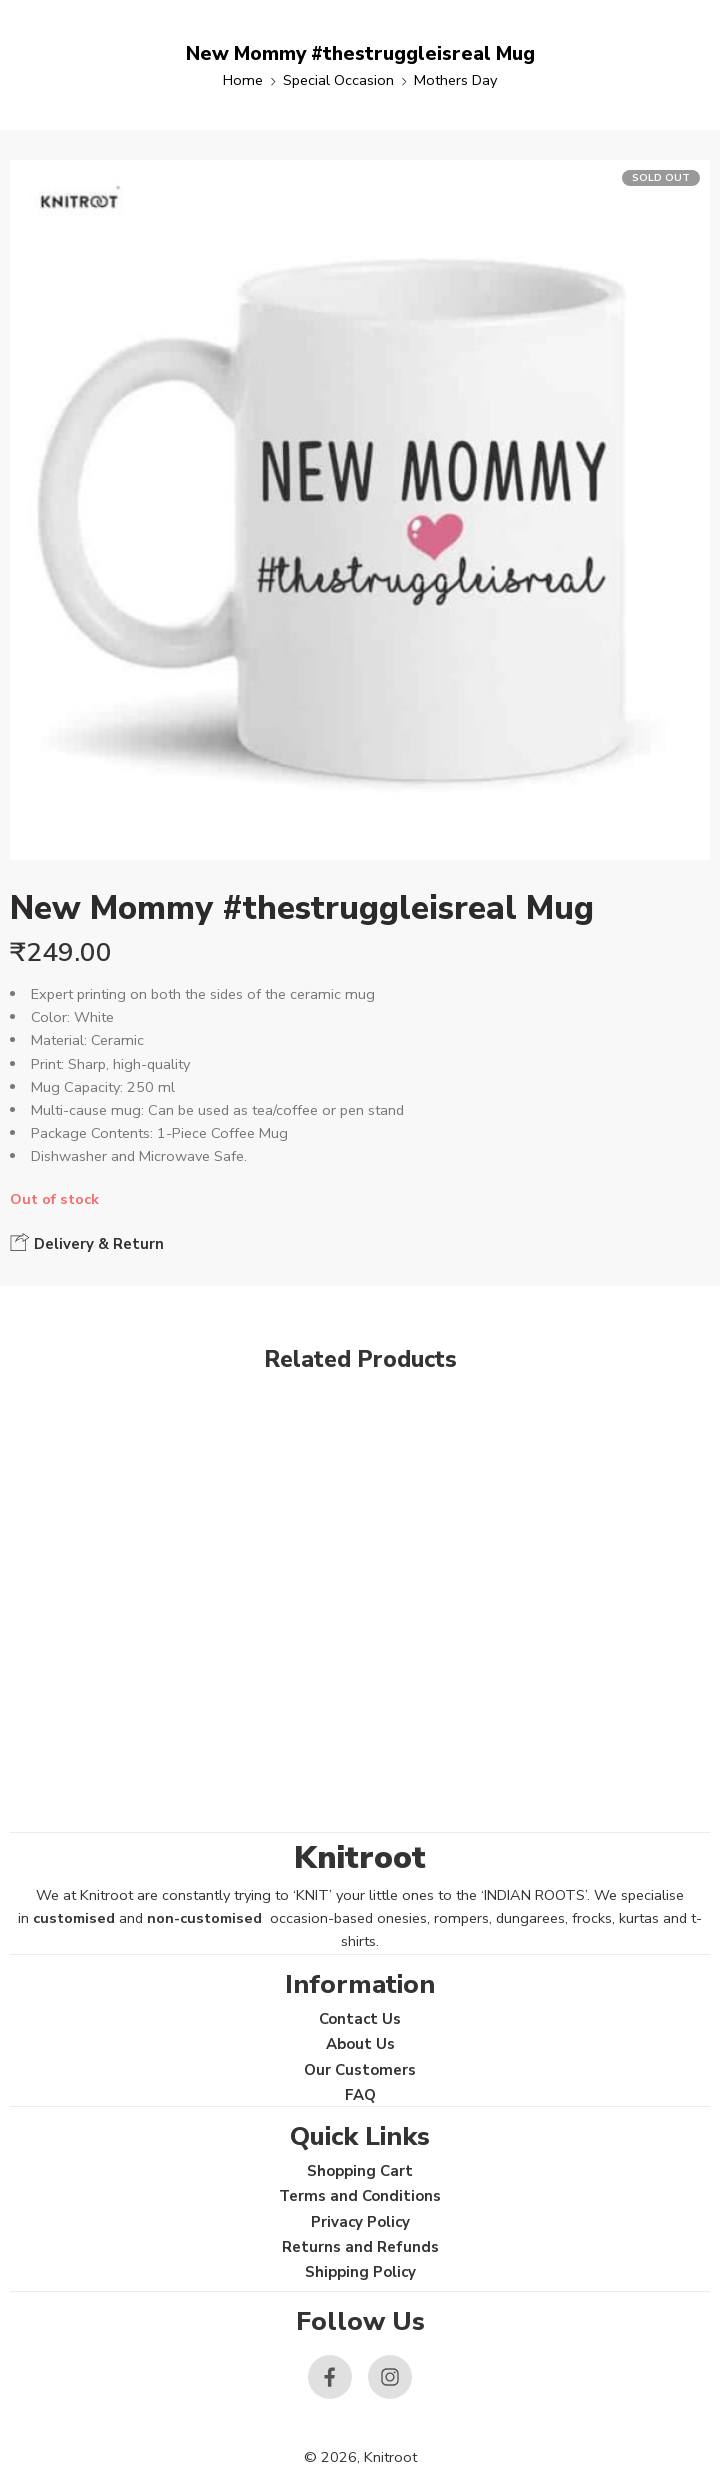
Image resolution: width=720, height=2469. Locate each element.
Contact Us (360, 2019)
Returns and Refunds (360, 2247)
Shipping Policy (360, 2272)
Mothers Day (455, 80)
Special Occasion (338, 80)
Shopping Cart (360, 2171)
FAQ (360, 2095)
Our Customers (360, 2070)
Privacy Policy (360, 2222)
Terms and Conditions (360, 2196)
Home (243, 80)
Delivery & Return (87, 1243)
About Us (360, 2044)
